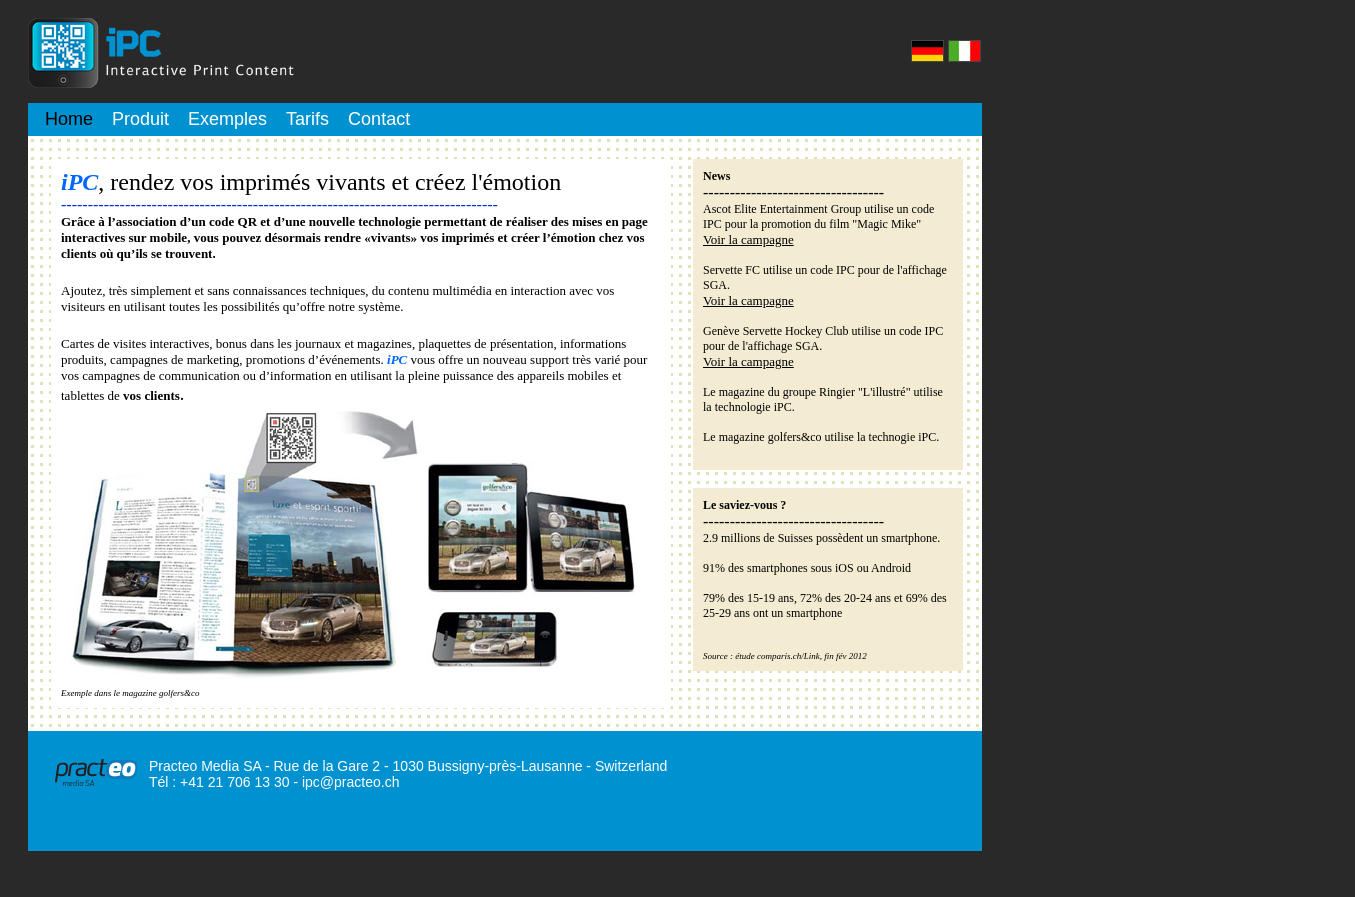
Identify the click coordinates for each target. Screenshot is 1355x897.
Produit (140, 119)
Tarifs (307, 119)
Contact (379, 119)
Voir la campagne (748, 239)
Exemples (227, 119)
